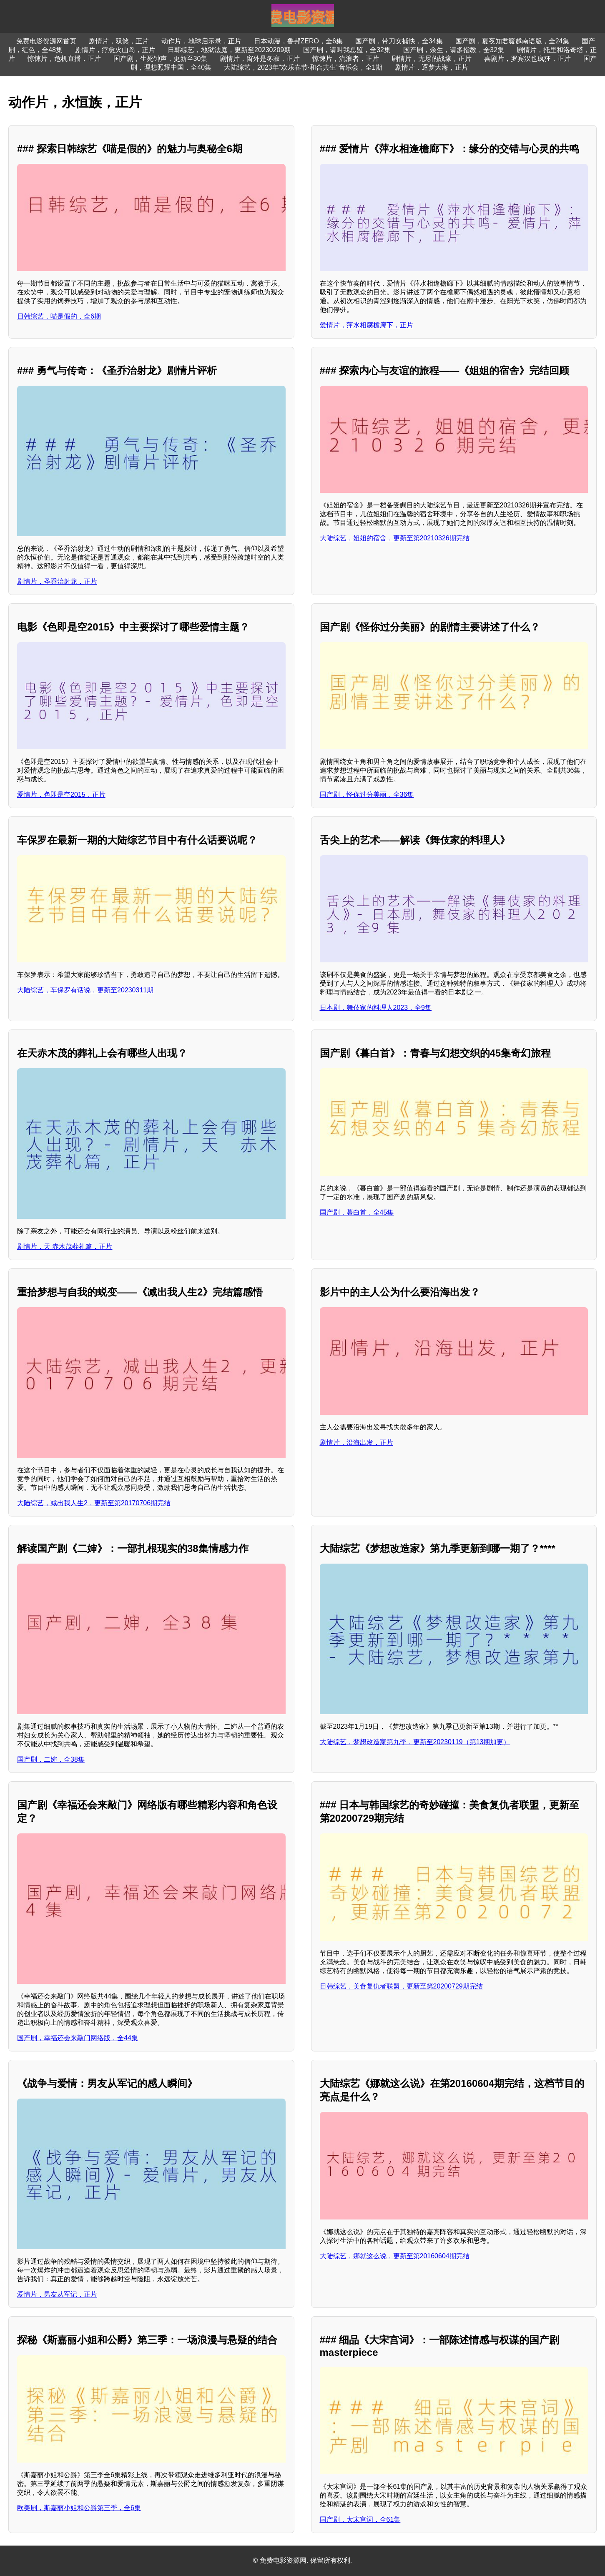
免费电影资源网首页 (46, 41)
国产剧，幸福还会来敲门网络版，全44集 (77, 2037)
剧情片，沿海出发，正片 (356, 1442)
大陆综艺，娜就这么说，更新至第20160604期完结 (394, 2256)
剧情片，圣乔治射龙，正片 (57, 581)
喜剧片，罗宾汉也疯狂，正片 (527, 58)
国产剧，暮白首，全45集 (357, 1212)
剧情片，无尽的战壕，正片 (432, 58)
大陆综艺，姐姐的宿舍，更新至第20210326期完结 (394, 538)
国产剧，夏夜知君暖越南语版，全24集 (512, 41)
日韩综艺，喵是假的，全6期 (59, 316)
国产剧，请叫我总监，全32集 (347, 49)
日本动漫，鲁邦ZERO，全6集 (298, 41)
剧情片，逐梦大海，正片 (431, 67)
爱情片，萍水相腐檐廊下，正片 (366, 325)
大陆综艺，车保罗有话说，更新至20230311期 (85, 990)
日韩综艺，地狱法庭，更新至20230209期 (229, 49)
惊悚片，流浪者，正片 (345, 58)
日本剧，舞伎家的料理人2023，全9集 (376, 1007)
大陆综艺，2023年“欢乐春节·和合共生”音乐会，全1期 (303, 67)
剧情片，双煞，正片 (119, 41)
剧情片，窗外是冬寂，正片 (260, 58)
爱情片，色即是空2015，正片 (61, 794)
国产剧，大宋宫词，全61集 (360, 2519)
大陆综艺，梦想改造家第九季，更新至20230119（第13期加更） (415, 1741)
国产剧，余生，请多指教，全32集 (453, 49)
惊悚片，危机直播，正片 (64, 58)
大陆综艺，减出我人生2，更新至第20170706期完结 (94, 1502)
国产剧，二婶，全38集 (51, 1759)
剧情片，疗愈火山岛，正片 (115, 49)
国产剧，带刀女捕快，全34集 (399, 41)
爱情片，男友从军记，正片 (57, 2294)
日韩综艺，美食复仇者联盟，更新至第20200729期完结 (401, 1986)
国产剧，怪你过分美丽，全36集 (367, 794)
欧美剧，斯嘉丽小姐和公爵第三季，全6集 (79, 2507)
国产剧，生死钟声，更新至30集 (160, 58)
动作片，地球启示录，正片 (201, 41)
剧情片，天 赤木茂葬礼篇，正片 (64, 1246)
